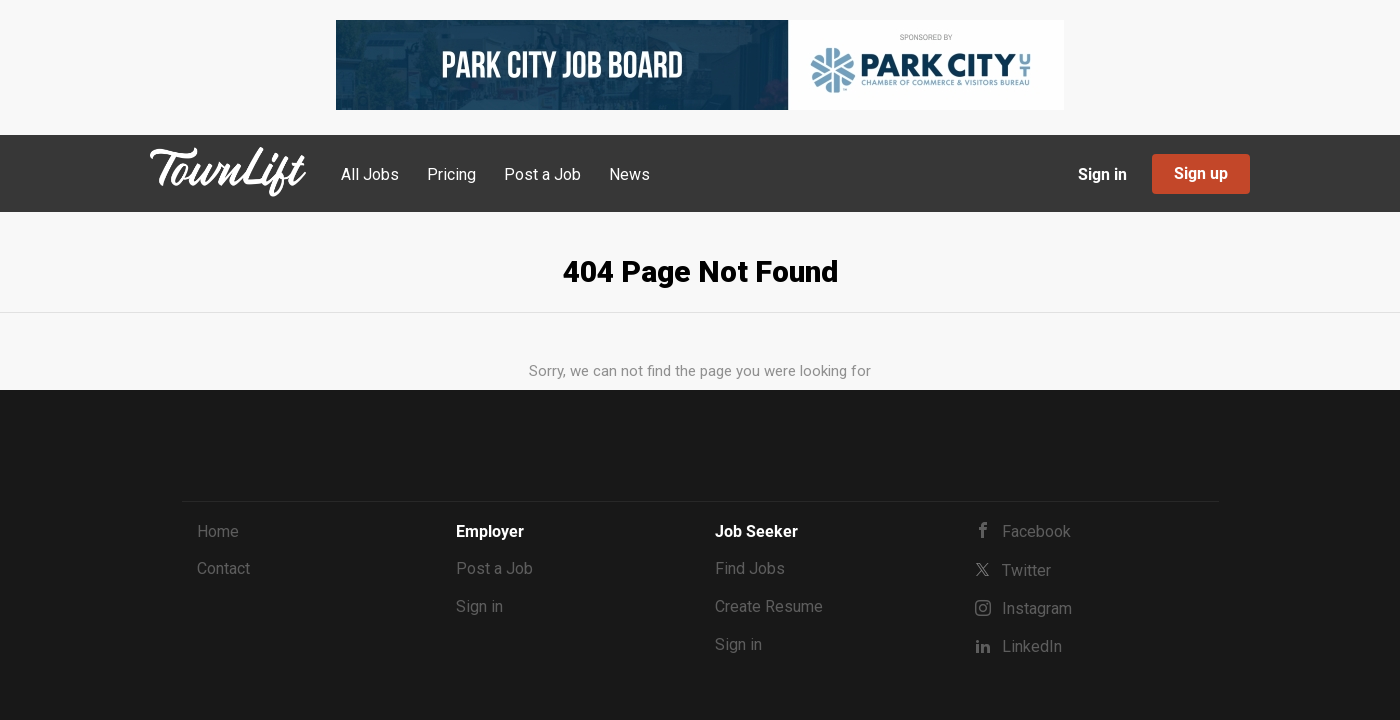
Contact (223, 568)
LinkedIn (1032, 646)
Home (218, 531)
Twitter (1026, 570)
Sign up (1201, 173)
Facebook (1036, 531)
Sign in (1102, 174)
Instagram (1037, 608)
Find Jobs (750, 568)
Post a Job (494, 568)
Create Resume (769, 606)
